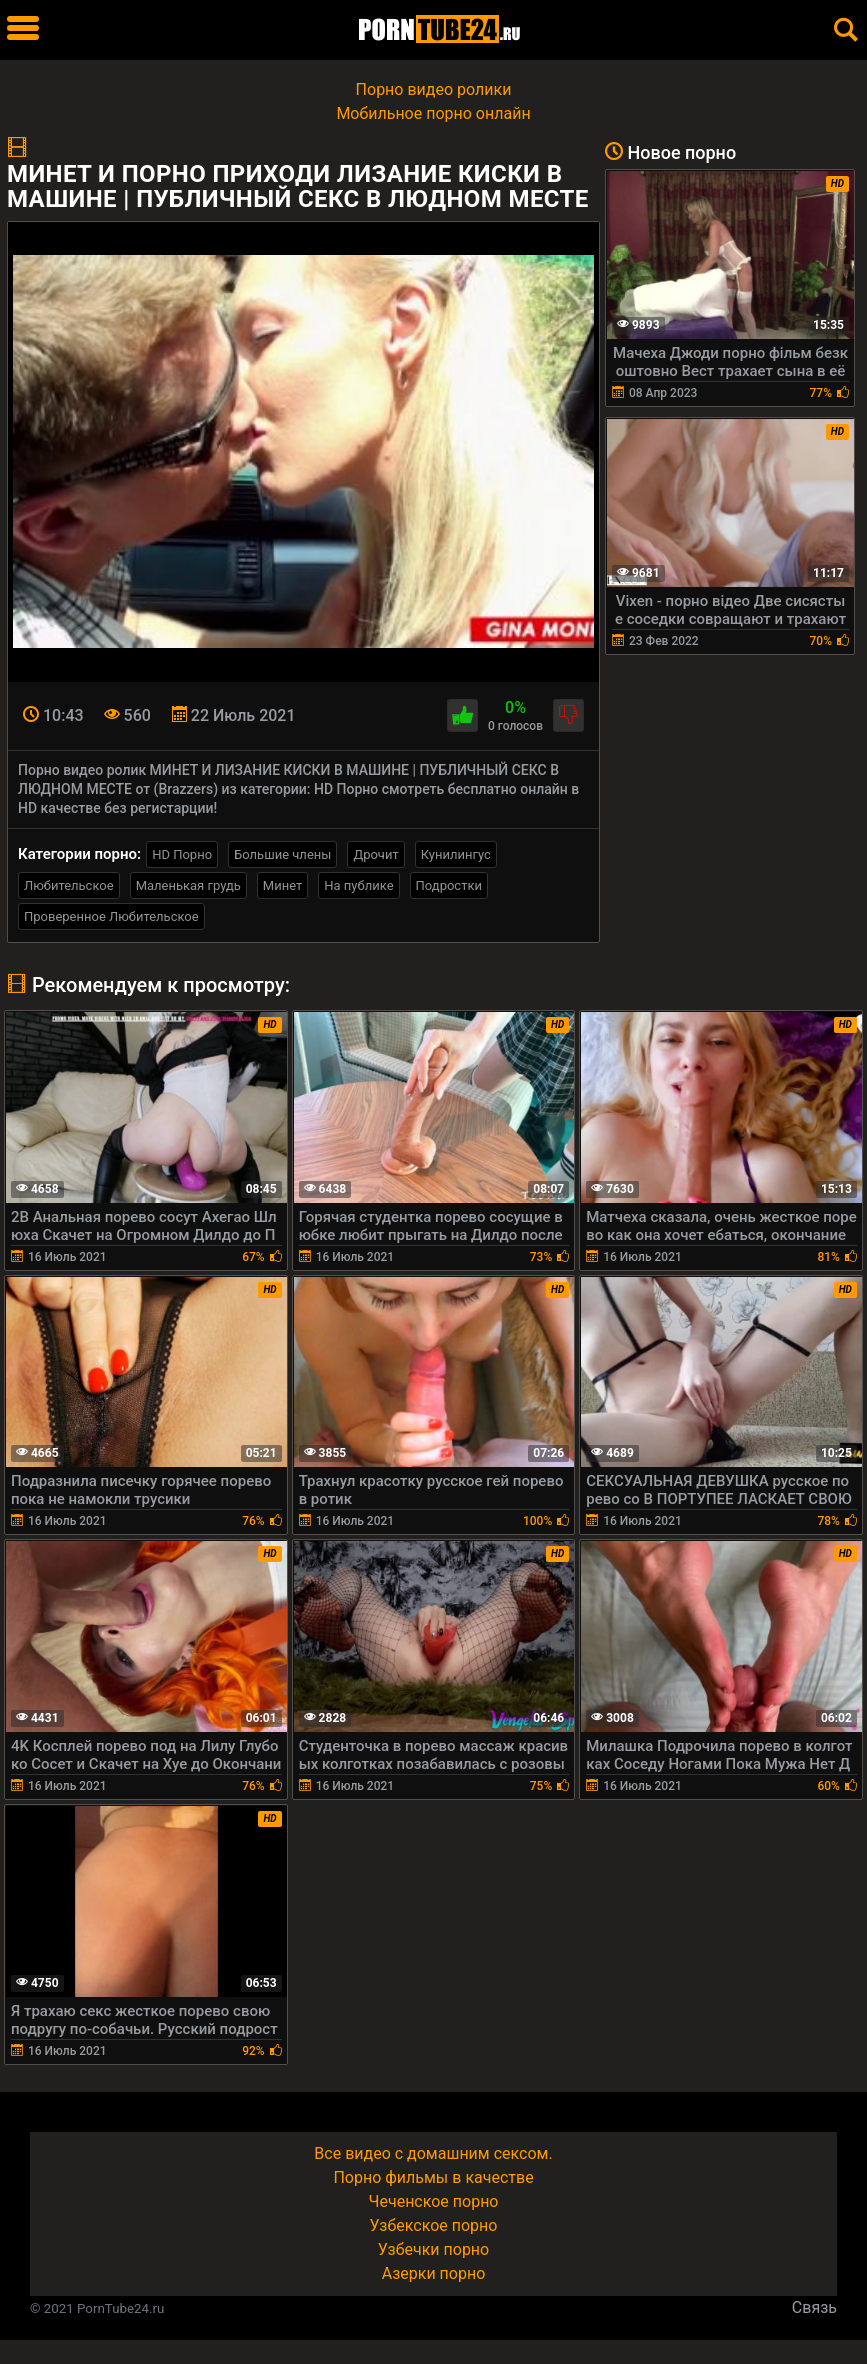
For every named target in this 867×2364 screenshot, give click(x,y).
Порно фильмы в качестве (433, 2177)
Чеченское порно (434, 2201)
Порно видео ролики (434, 89)
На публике (358, 885)
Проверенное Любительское (111, 916)
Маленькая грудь (188, 885)
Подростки (449, 885)
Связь (814, 2307)
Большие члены (282, 854)
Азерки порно (434, 2273)
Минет (282, 885)
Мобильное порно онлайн (433, 113)
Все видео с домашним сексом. (433, 2153)
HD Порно (182, 854)
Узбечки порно (433, 2249)
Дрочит (375, 854)
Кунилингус (456, 854)
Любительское (69, 885)
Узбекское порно (434, 2225)
